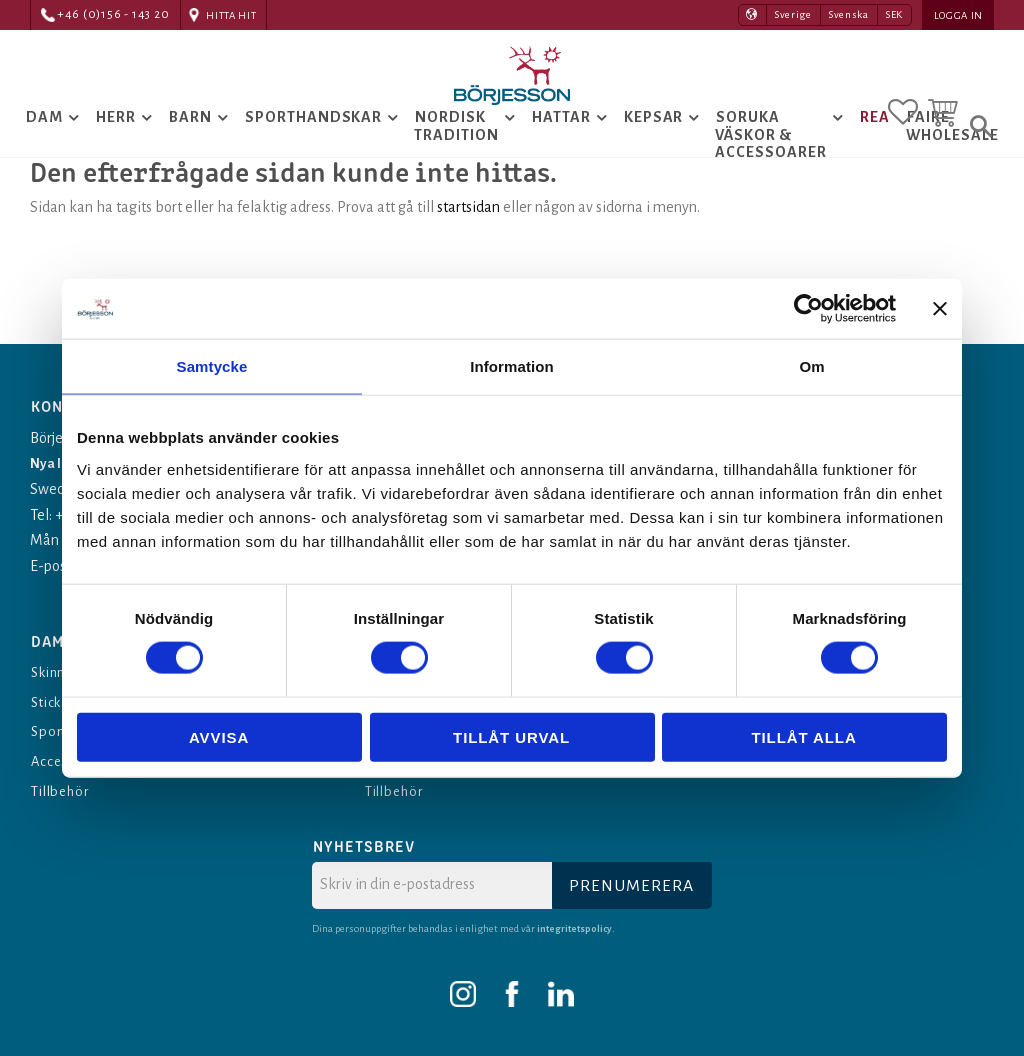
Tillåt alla (803, 736)
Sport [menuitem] (50, 732)
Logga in (958, 15)
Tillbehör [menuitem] (65, 791)
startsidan (468, 270)
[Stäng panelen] (940, 309)
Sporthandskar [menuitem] (313, 149)
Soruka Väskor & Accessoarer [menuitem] (771, 166)
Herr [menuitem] (116, 149)
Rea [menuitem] (875, 149)
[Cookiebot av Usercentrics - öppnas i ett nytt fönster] (808, 309)
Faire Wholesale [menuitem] (952, 158)
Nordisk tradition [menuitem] (456, 158)
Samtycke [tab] (212, 366)
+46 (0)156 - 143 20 (113, 14)
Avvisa (219, 736)
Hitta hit (231, 15)
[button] (903, 103)
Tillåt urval (511, 736)
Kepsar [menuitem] (654, 149)
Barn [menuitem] (190, 149)
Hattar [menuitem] (561, 149)
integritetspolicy (576, 928)
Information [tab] (512, 366)
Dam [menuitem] (44, 149)
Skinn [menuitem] (51, 672)
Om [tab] (811, 366)
